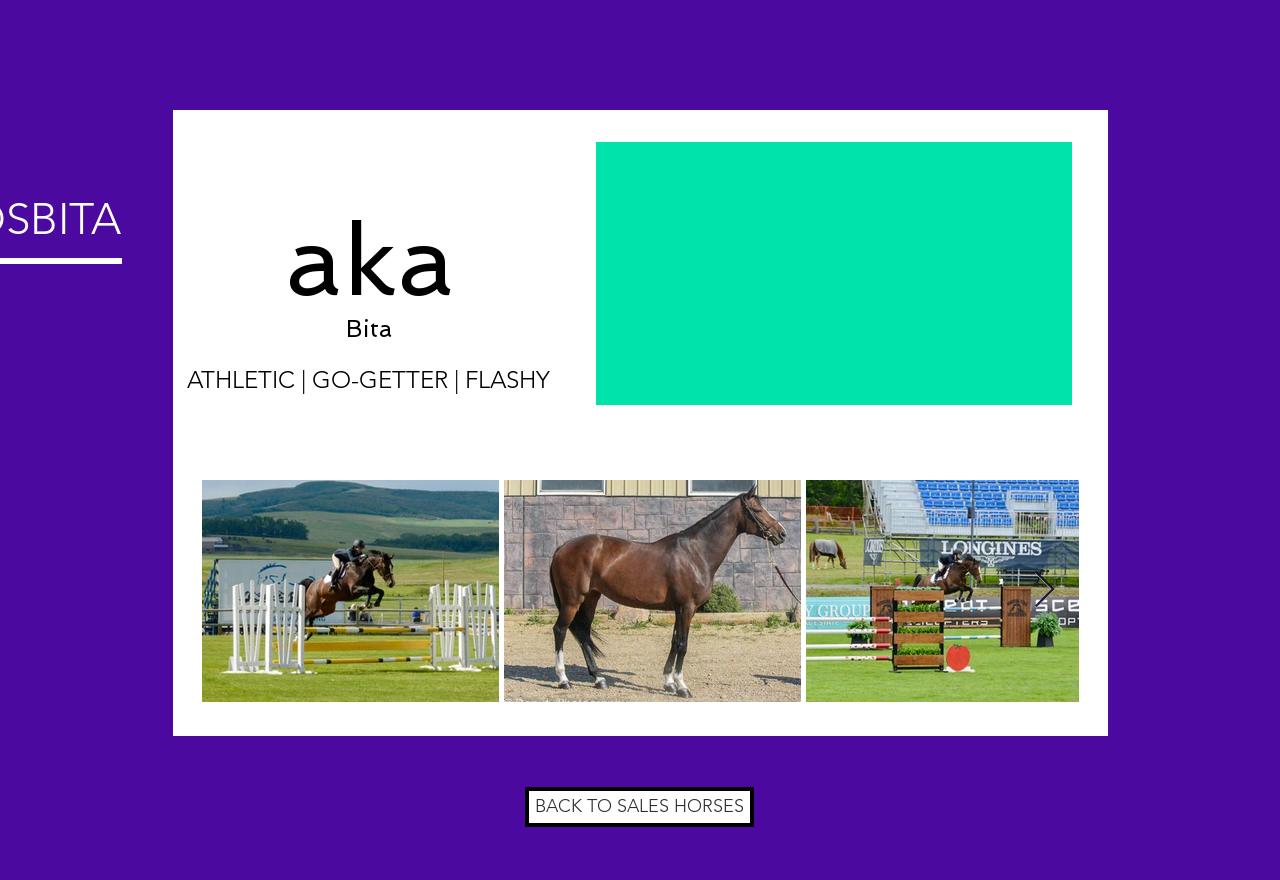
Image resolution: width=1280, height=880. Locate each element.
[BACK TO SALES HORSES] (639, 807)
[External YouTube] (834, 273)
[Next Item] (1044, 590)
